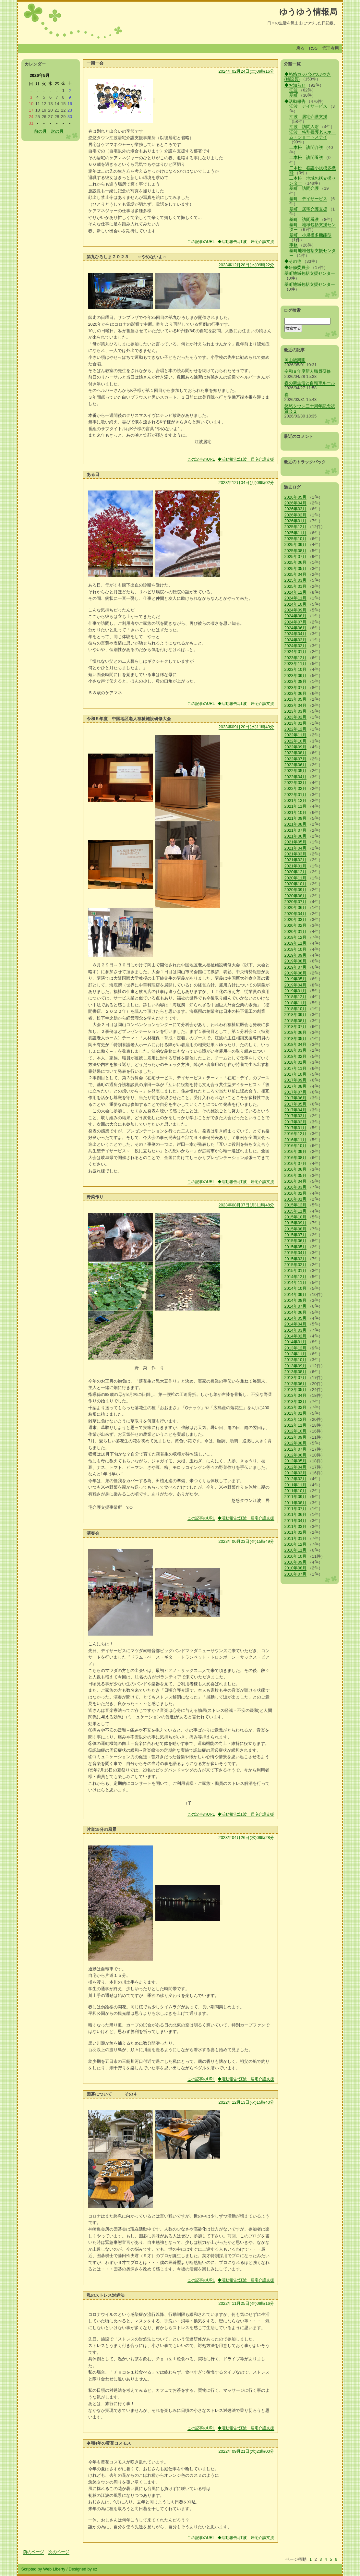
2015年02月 (295, 1264)
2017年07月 (295, 1092)
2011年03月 (295, 1526)
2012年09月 (295, 1437)
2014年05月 (295, 1318)
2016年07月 (295, 1163)
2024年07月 (295, 622)
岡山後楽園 (295, 359)
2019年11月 (295, 943)
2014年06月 (295, 1312)
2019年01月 (295, 990)
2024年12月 (295, 592)
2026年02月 (295, 515)
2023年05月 (295, 699)
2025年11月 (295, 532)
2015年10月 (295, 1217)
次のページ (58, 2551)
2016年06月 (295, 1169)
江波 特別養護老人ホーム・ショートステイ (312, 134)
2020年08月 (295, 895)
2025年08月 (295, 550)
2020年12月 (295, 871)
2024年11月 (295, 598)
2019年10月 (295, 949)
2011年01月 (295, 1538)
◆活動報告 (295, 101)
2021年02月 (295, 859)
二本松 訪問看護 (306, 157)
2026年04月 (295, 503)
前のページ (33, 2551)
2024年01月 (295, 651)
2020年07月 (295, 901)
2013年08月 (295, 1371)
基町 (293, 95)
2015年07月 (295, 1234)
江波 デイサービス (308, 106)
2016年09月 (295, 1151)
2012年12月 (295, 1419)
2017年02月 (295, 1121)
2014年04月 (295, 1324)
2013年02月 (295, 1407)
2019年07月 (295, 967)
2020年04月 (295, 913)
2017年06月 (295, 1097)
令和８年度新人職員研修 (307, 371)
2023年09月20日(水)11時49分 (246, 726)
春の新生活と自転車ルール (309, 383)
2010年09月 (295, 1562)
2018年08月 (295, 1020)
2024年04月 (295, 633)
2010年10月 (295, 1556)
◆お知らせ (295, 85)
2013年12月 (295, 1348)
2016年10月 (295, 1145)
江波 (293, 90)
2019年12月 (295, 937)
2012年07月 (295, 1449)
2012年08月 (295, 1443)
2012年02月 (295, 1478)
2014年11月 (295, 1282)
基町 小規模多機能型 (310, 235)
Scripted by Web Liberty (43, 2569)
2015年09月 (295, 1222)
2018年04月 (295, 1044)
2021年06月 (295, 836)
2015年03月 (295, 1258)
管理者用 (330, 48)
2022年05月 (295, 770)
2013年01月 (295, 1413)
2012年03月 (295, 1472)
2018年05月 (295, 1038)
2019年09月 (295, 955)
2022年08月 (295, 752)
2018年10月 (295, 1008)
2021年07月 (295, 830)
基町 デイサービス (308, 198)
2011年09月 (295, 1496)
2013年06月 (295, 1383)
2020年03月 (295, 919)
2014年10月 (295, 1288)
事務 (293, 245)
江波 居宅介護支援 (308, 116)
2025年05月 (295, 568)
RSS (313, 48)
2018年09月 (295, 1014)
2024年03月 (295, 639)
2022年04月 (295, 776)
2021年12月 (295, 800)
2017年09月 (295, 1080)
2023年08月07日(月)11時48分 (246, 1205)
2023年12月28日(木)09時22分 (246, 264)
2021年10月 (295, 812)
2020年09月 (295, 889)
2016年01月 (295, 1199)
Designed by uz (83, 2569)
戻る (300, 48)
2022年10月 (295, 741)
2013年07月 (295, 1377)
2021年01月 (295, 866)
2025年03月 (295, 580)
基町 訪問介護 (304, 188)
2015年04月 (295, 1252)
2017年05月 (295, 1104)
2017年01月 (295, 1127)
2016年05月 (295, 1175)
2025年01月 (295, 586)
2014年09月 (295, 1294)
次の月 (57, 131)
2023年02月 (295, 717)
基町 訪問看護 (304, 219)
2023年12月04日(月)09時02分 (246, 482)
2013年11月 (295, 1353)
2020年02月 (295, 925)
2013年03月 (295, 1401)
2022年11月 (295, 734)
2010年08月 (295, 1568)
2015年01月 (295, 1270)
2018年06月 (295, 1032)
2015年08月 (295, 1229)
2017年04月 (295, 1109)
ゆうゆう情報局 (308, 11)
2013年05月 (295, 1389)
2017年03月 (295, 1115)
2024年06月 (295, 627)
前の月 (40, 131)
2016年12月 (295, 1133)
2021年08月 (295, 824)
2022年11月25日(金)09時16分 (246, 2303)
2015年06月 (295, 1240)
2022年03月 (295, 782)
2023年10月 (295, 669)
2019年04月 (295, 985)
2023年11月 (295, 663)
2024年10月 (295, 604)
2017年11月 (295, 1068)
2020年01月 (295, 931)
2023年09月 (295, 675)
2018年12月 (295, 996)
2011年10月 (295, 1490)
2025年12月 (295, 526)
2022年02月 (295, 788)
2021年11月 (295, 806)
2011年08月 (295, 1502)
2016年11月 (295, 1139)
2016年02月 (295, 1193)
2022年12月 (295, 729)
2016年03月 (295, 1187)
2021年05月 (295, 842)
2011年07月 (295, 1508)
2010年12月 (295, 1544)
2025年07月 (295, 556)
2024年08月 (295, 615)
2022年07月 (295, 758)
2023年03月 (295, 711)
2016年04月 (295, 1181)
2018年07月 (295, 1026)
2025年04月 (295, 574)
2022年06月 (295, 764)
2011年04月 (295, 1520)
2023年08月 (295, 681)
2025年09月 (295, 544)
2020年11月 (295, 878)
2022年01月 (295, 794)
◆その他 (292, 261)
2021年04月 (295, 848)
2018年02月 (295, 1056)
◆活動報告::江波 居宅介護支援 (246, 241)
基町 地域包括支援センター (312, 227)
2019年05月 (295, 978)
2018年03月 (295, 1050)
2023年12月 (295, 657)
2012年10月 (295, 1431)
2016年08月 (295, 1157)
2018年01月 (295, 1062)
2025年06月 (295, 562)
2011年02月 (295, 1532)
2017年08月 (295, 1086)
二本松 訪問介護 (306, 147)
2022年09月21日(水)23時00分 (246, 2451)
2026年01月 (295, 520)
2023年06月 (295, 693)
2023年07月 (295, 687)
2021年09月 (295, 818)
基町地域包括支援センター (312, 253)
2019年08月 (295, 961)
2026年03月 (295, 508)
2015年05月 (295, 1246)
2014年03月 (295, 1330)
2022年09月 (295, 746)
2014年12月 (295, 1276)
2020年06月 (295, 907)
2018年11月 (295, 1002)
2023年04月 (295, 705)
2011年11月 (295, 1484)
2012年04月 (295, 1467)
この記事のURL (201, 241)
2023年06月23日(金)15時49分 (246, 1541)
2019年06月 (295, 973)
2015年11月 (295, 1211)
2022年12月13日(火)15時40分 (246, 2102)
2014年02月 (295, 1336)
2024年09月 (295, 610)
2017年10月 (295, 1074)
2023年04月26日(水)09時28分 (246, 1837)
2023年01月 (295, 723)
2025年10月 (295, 538)
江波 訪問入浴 (304, 126)
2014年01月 (295, 1341)
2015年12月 (295, 1205)
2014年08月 (295, 1300)
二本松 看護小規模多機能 (312, 170)
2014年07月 (295, 1306)
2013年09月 (295, 1365)
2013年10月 (295, 1359)
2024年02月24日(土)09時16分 (246, 71)
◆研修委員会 (297, 267)
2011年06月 (295, 1514)
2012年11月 (295, 1425)
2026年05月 (295, 497)
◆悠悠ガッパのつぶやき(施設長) (307, 76)
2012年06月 (295, 1455)
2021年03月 (295, 854)
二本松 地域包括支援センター (312, 181)
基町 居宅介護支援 (308, 209)
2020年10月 (295, 883)
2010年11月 (295, 1550)
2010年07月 (295, 1574)
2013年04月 (295, 1395)
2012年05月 (295, 1460)
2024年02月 (295, 645)
